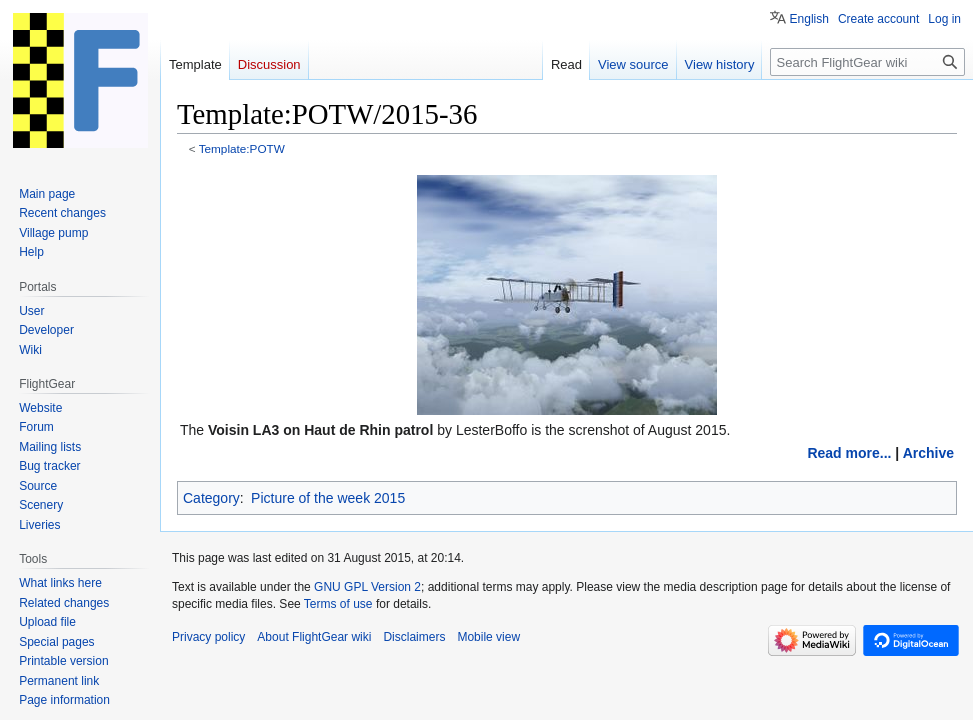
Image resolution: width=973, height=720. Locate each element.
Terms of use (338, 604)
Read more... (849, 453)
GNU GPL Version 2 (367, 587)
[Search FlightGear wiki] (867, 62)
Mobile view (488, 637)
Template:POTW (242, 148)
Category (211, 498)
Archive (928, 453)
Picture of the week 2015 (328, 498)
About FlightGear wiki (314, 637)
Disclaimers (414, 637)
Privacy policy (208, 637)
